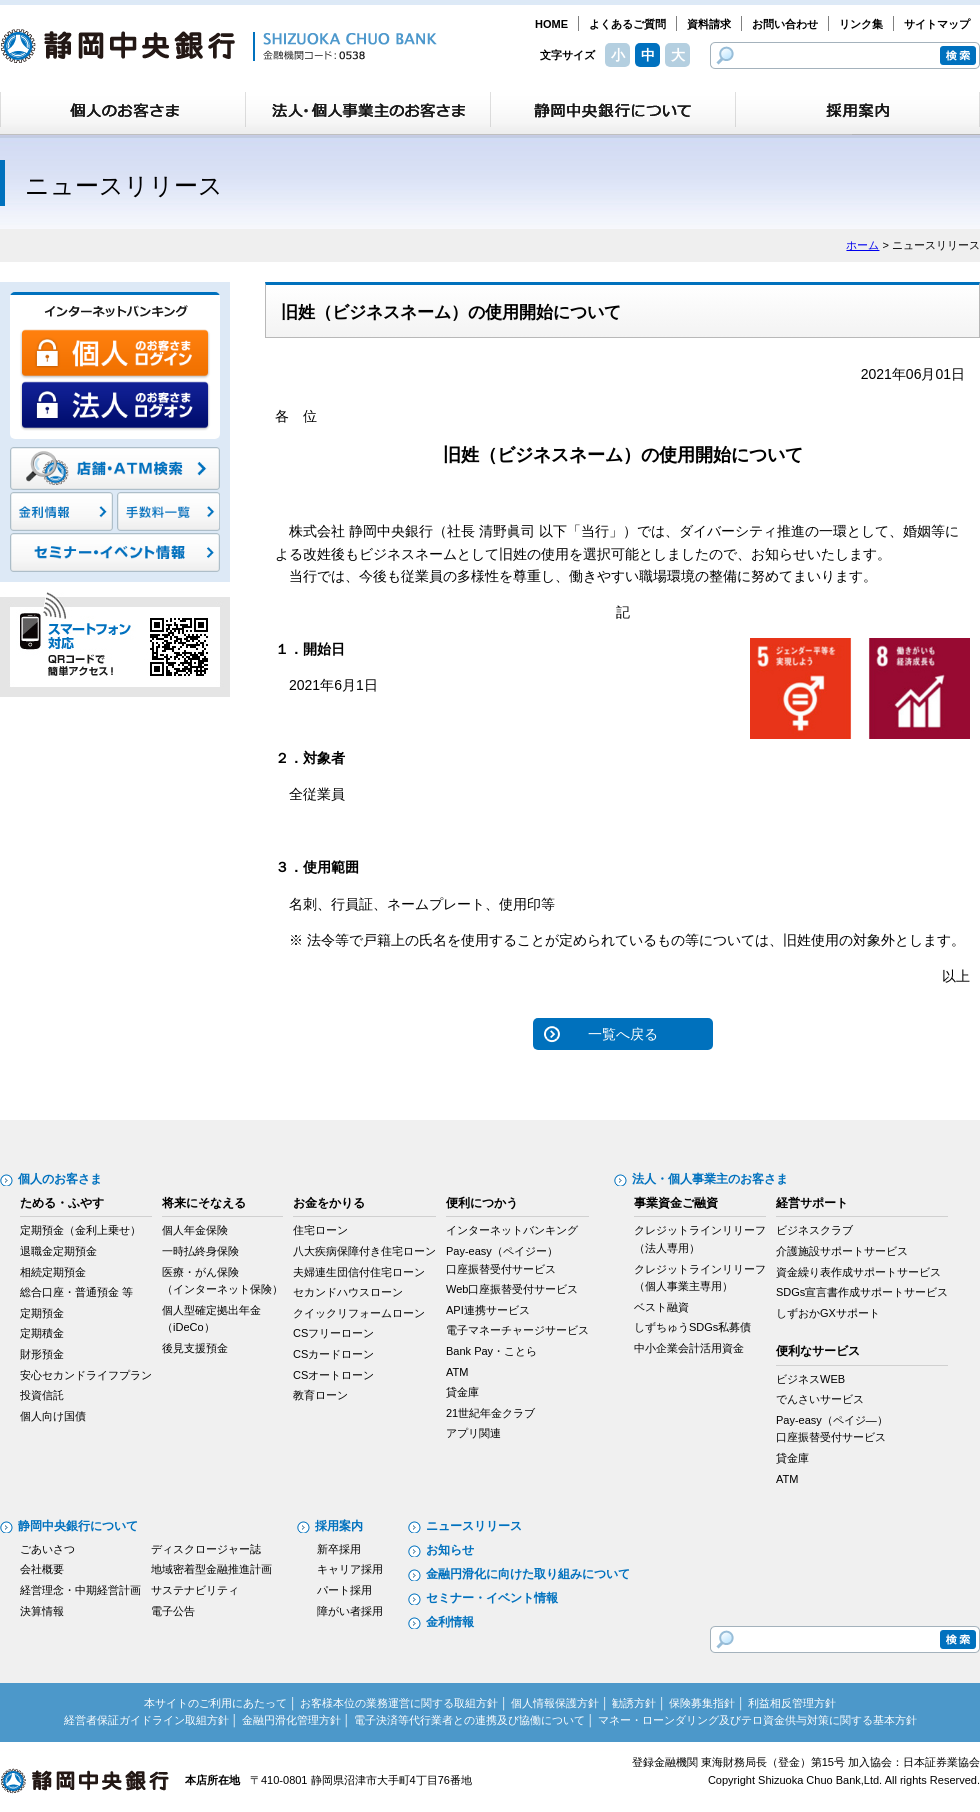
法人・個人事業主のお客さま (710, 1179)
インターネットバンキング (512, 1230)
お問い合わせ (785, 24)
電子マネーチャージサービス (517, 1330)
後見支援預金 (195, 1348)
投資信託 (42, 1395)
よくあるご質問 (627, 24)
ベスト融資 (661, 1307)
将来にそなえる (204, 1203)
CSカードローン (333, 1354)
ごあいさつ (47, 1549)
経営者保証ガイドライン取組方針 (146, 1720)
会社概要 (42, 1569)
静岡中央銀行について (78, 1526)
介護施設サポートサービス (842, 1251)
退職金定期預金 (58, 1251)
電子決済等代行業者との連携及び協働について (469, 1720)
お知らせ (450, 1550)
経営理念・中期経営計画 (80, 1590)
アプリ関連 (473, 1433)
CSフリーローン (333, 1333)
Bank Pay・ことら (491, 1351)
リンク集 (861, 24)
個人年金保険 (195, 1230)
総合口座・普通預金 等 (76, 1292)
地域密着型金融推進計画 (211, 1569)
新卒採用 (339, 1549)
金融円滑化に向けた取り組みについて (528, 1574)
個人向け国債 (53, 1416)
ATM (457, 1372)
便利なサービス (818, 1351)
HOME (551, 24)
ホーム (862, 245)
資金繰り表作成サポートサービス (858, 1272)
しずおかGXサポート (828, 1313)
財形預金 (42, 1354)
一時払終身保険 (200, 1251)
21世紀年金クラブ (490, 1413)
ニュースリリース (474, 1526)
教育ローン (320, 1395)
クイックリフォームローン (359, 1313)
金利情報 (450, 1622)
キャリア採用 (350, 1569)
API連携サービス (488, 1310)
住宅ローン (320, 1230)
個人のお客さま (60, 1179)
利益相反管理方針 (792, 1703)
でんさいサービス (820, 1399)
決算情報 (42, 1611)
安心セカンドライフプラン (86, 1375)
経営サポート (812, 1203)
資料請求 (709, 24)
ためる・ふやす (62, 1203)
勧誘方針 (634, 1703)
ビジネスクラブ (814, 1230)
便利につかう (482, 1203)
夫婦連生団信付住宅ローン (359, 1272)
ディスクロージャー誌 (206, 1549)
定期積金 (42, 1333)
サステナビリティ (195, 1590)
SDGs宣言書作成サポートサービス (862, 1292)
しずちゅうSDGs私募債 (692, 1327)
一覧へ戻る (623, 1034)
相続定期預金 (53, 1272)
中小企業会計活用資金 (689, 1348)
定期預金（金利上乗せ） (80, 1230)
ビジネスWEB (810, 1379)
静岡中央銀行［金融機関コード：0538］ (218, 46)
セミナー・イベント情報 (492, 1598)
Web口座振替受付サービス (512, 1289)
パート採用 (344, 1590)
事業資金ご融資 (676, 1203)
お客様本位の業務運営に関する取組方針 (399, 1703)
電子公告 (173, 1611)
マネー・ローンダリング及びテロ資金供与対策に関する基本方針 (757, 1720)
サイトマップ (937, 24)
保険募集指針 (702, 1703)
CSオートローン (333, 1375)
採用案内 (339, 1526)
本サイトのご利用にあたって (215, 1703)
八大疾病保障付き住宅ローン (364, 1251)
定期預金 (42, 1313)
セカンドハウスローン (348, 1292)
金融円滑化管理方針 (291, 1720)
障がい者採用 (350, 1611)
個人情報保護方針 (555, 1703)
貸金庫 (462, 1392)
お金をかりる (329, 1203)
